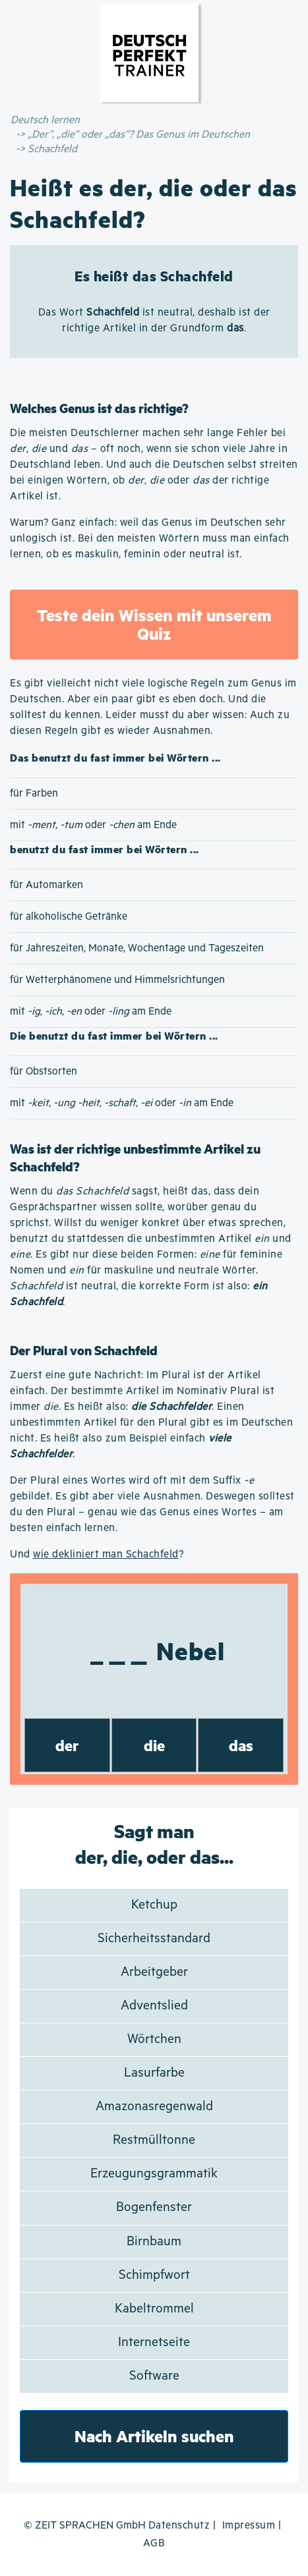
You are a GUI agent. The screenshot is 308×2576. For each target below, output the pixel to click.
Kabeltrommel (154, 2308)
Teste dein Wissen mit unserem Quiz (154, 624)
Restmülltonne (154, 2140)
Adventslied (154, 2005)
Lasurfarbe (154, 2073)
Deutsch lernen (45, 120)
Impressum (249, 2525)
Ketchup (154, 1905)
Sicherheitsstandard (154, 1938)
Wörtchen (154, 2039)
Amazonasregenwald (154, 2106)
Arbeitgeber (154, 1972)
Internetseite (154, 2342)
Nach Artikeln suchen (154, 2436)
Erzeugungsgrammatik (154, 2173)
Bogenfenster (154, 2207)
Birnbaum (154, 2241)
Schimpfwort (154, 2275)
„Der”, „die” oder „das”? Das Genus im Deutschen (139, 134)
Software (154, 2376)
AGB (154, 2543)
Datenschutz (179, 2525)
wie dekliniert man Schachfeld (106, 1554)
